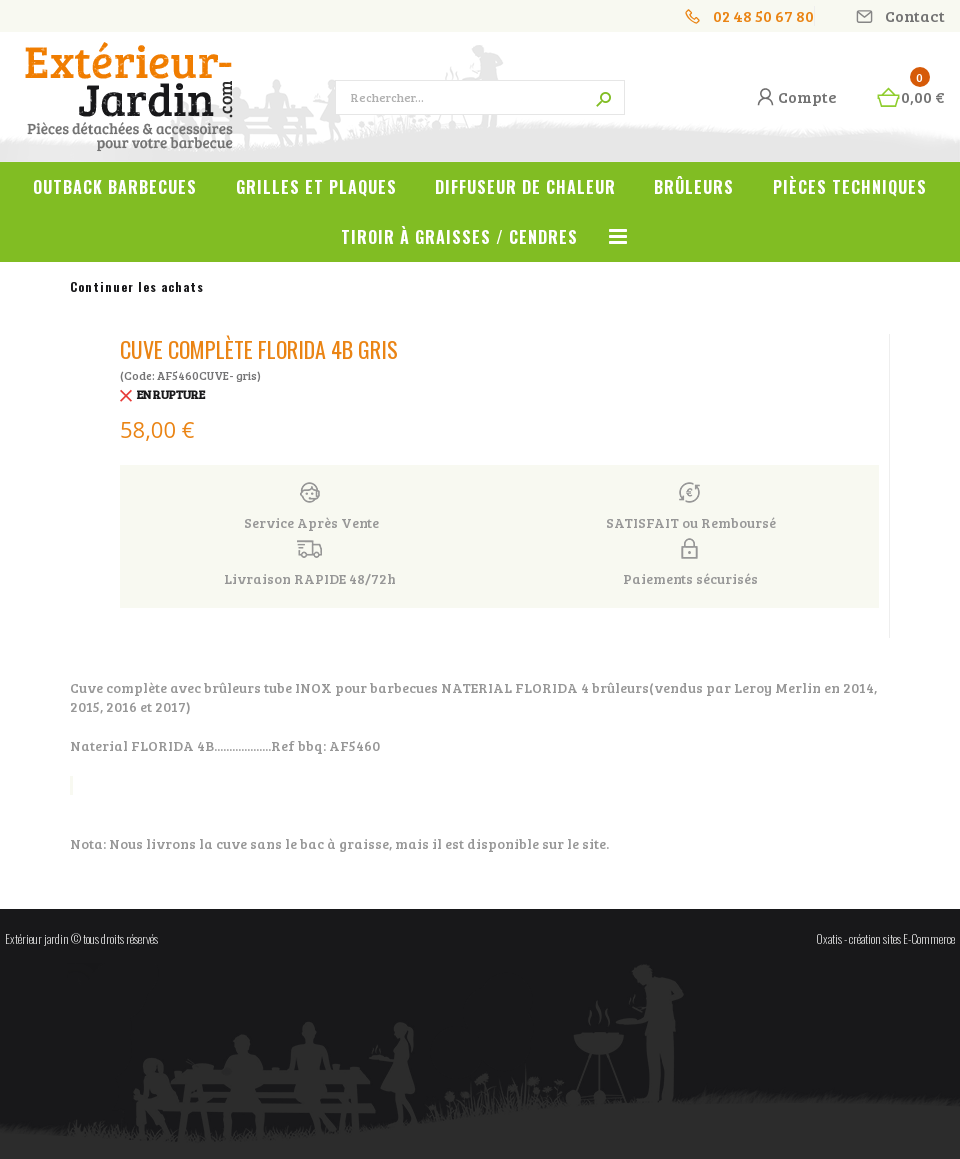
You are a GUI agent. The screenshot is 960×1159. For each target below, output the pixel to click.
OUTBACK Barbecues (115, 187)
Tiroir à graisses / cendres (459, 237)
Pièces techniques (850, 187)
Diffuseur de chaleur (525, 187)
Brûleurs (694, 187)
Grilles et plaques (316, 187)
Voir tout (618, 247)
